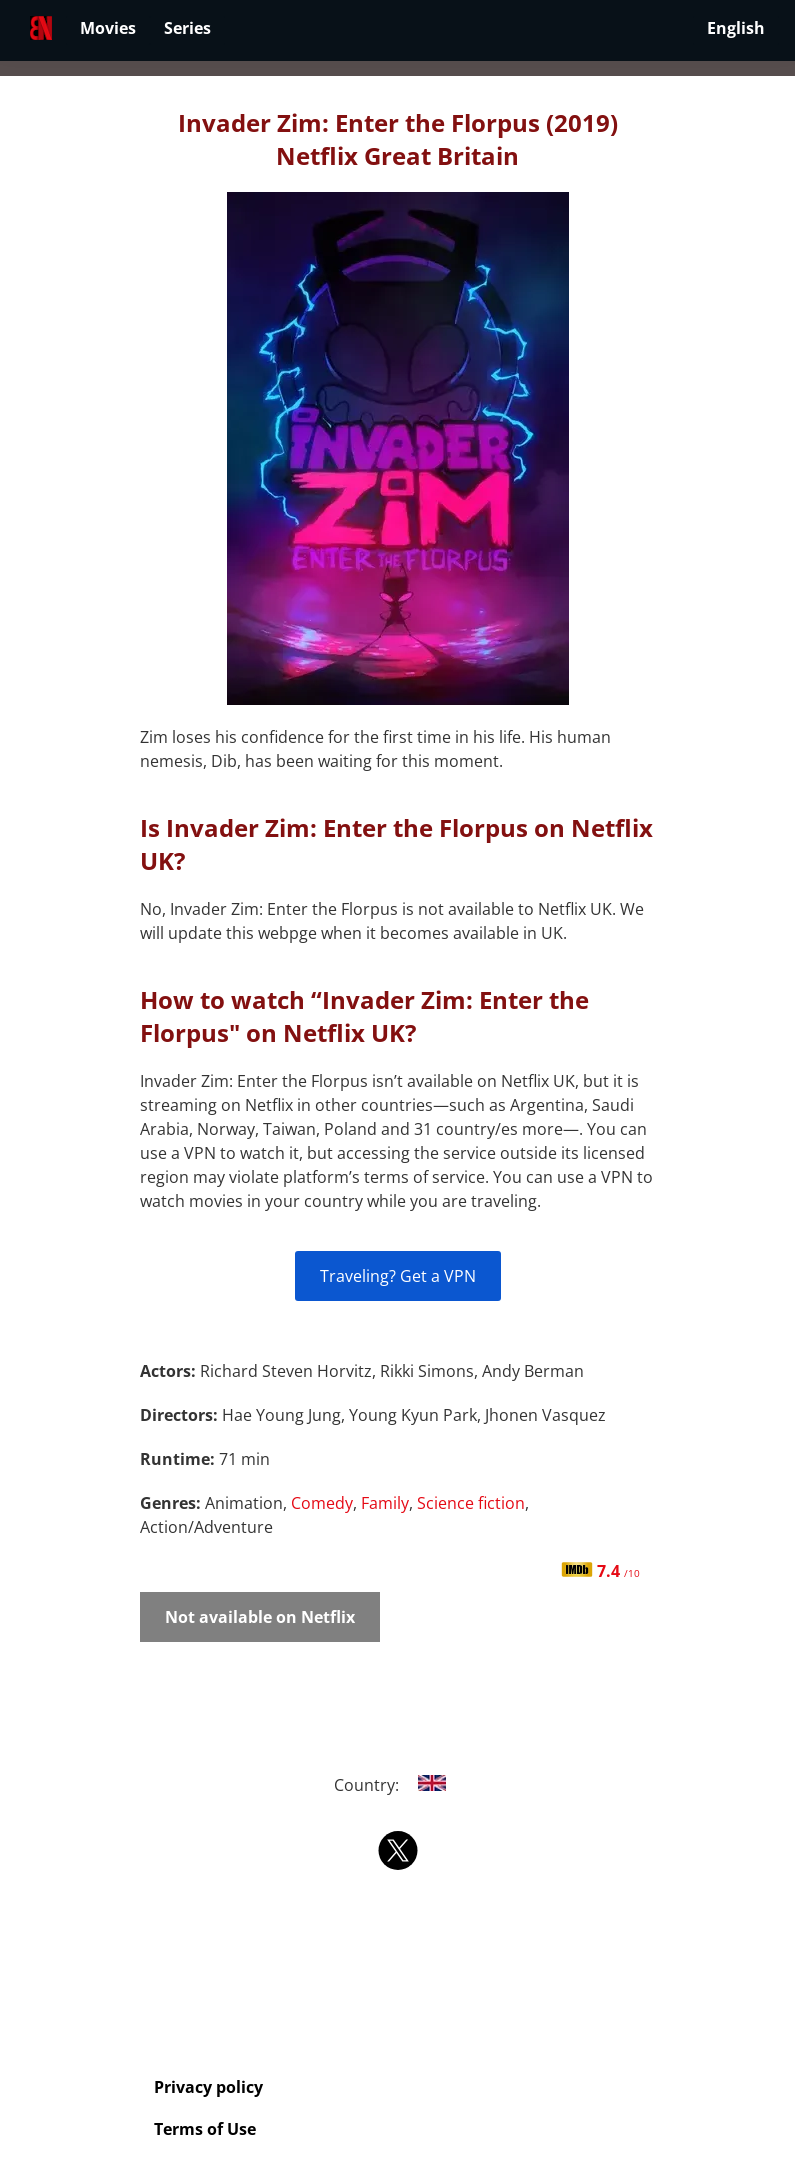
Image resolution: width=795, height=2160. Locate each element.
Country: (397, 1785)
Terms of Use (205, 2129)
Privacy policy (208, 2087)
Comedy (322, 1503)
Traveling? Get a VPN (398, 1276)
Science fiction (471, 1503)
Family (385, 1503)
